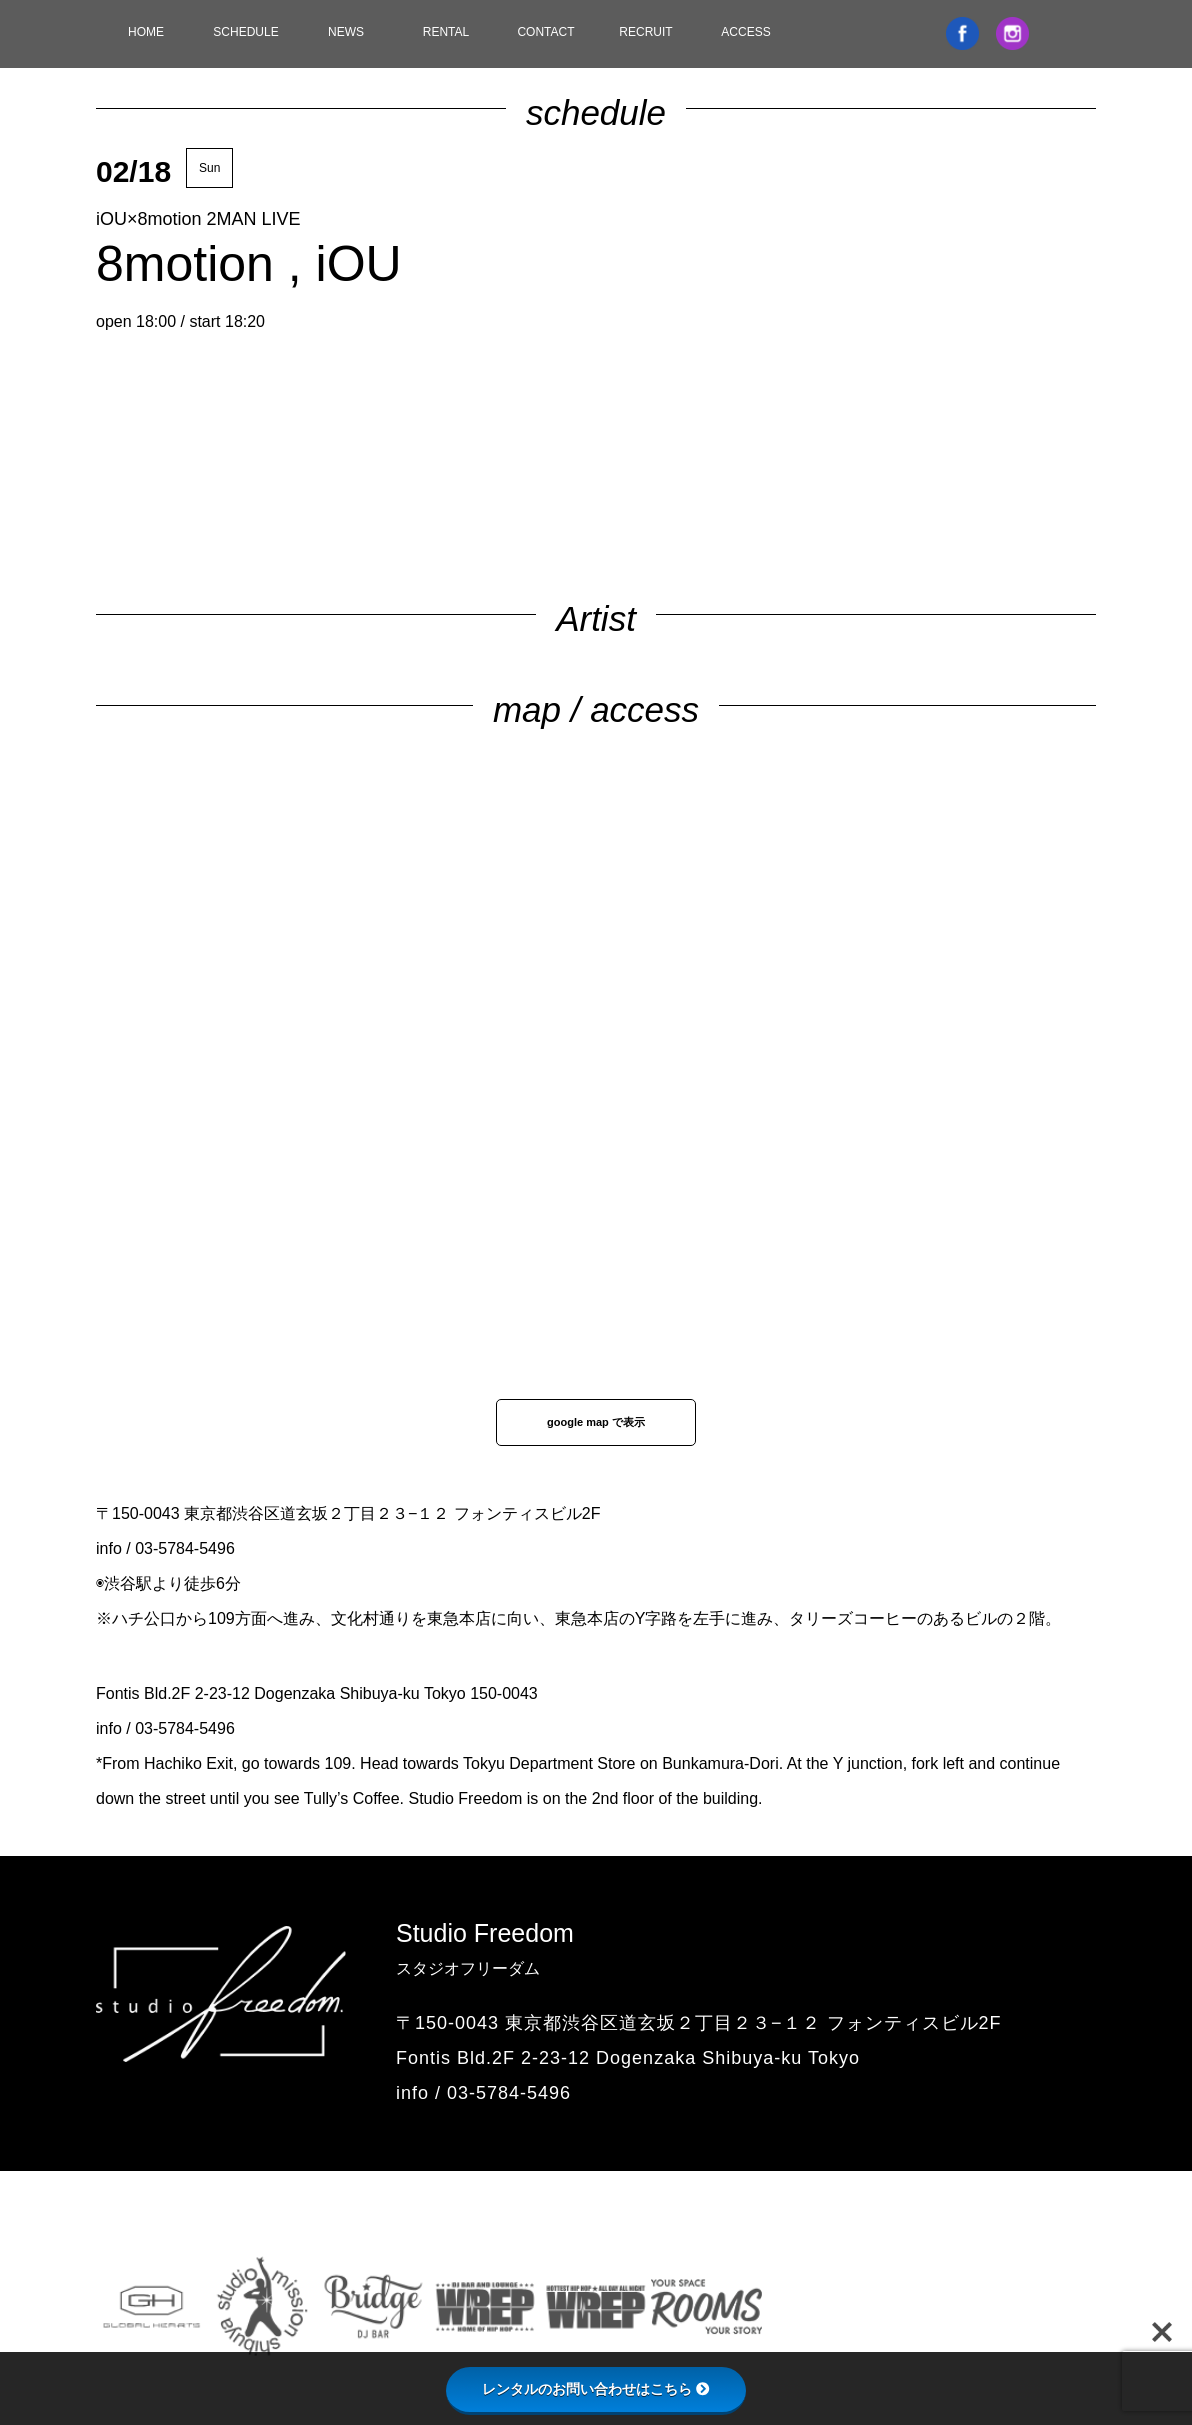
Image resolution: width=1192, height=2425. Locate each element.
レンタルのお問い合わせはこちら (596, 2389)
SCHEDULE (245, 32)
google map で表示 (596, 1422)
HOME (146, 32)
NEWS (346, 32)
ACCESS (745, 32)
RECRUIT (645, 32)
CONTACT (545, 32)
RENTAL (446, 32)
